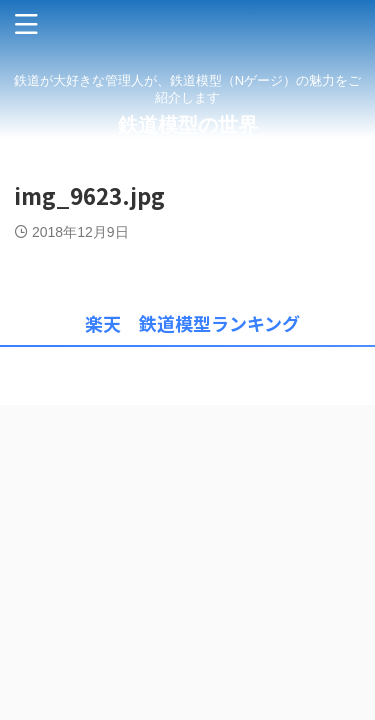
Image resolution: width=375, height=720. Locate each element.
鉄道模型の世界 (188, 125)
